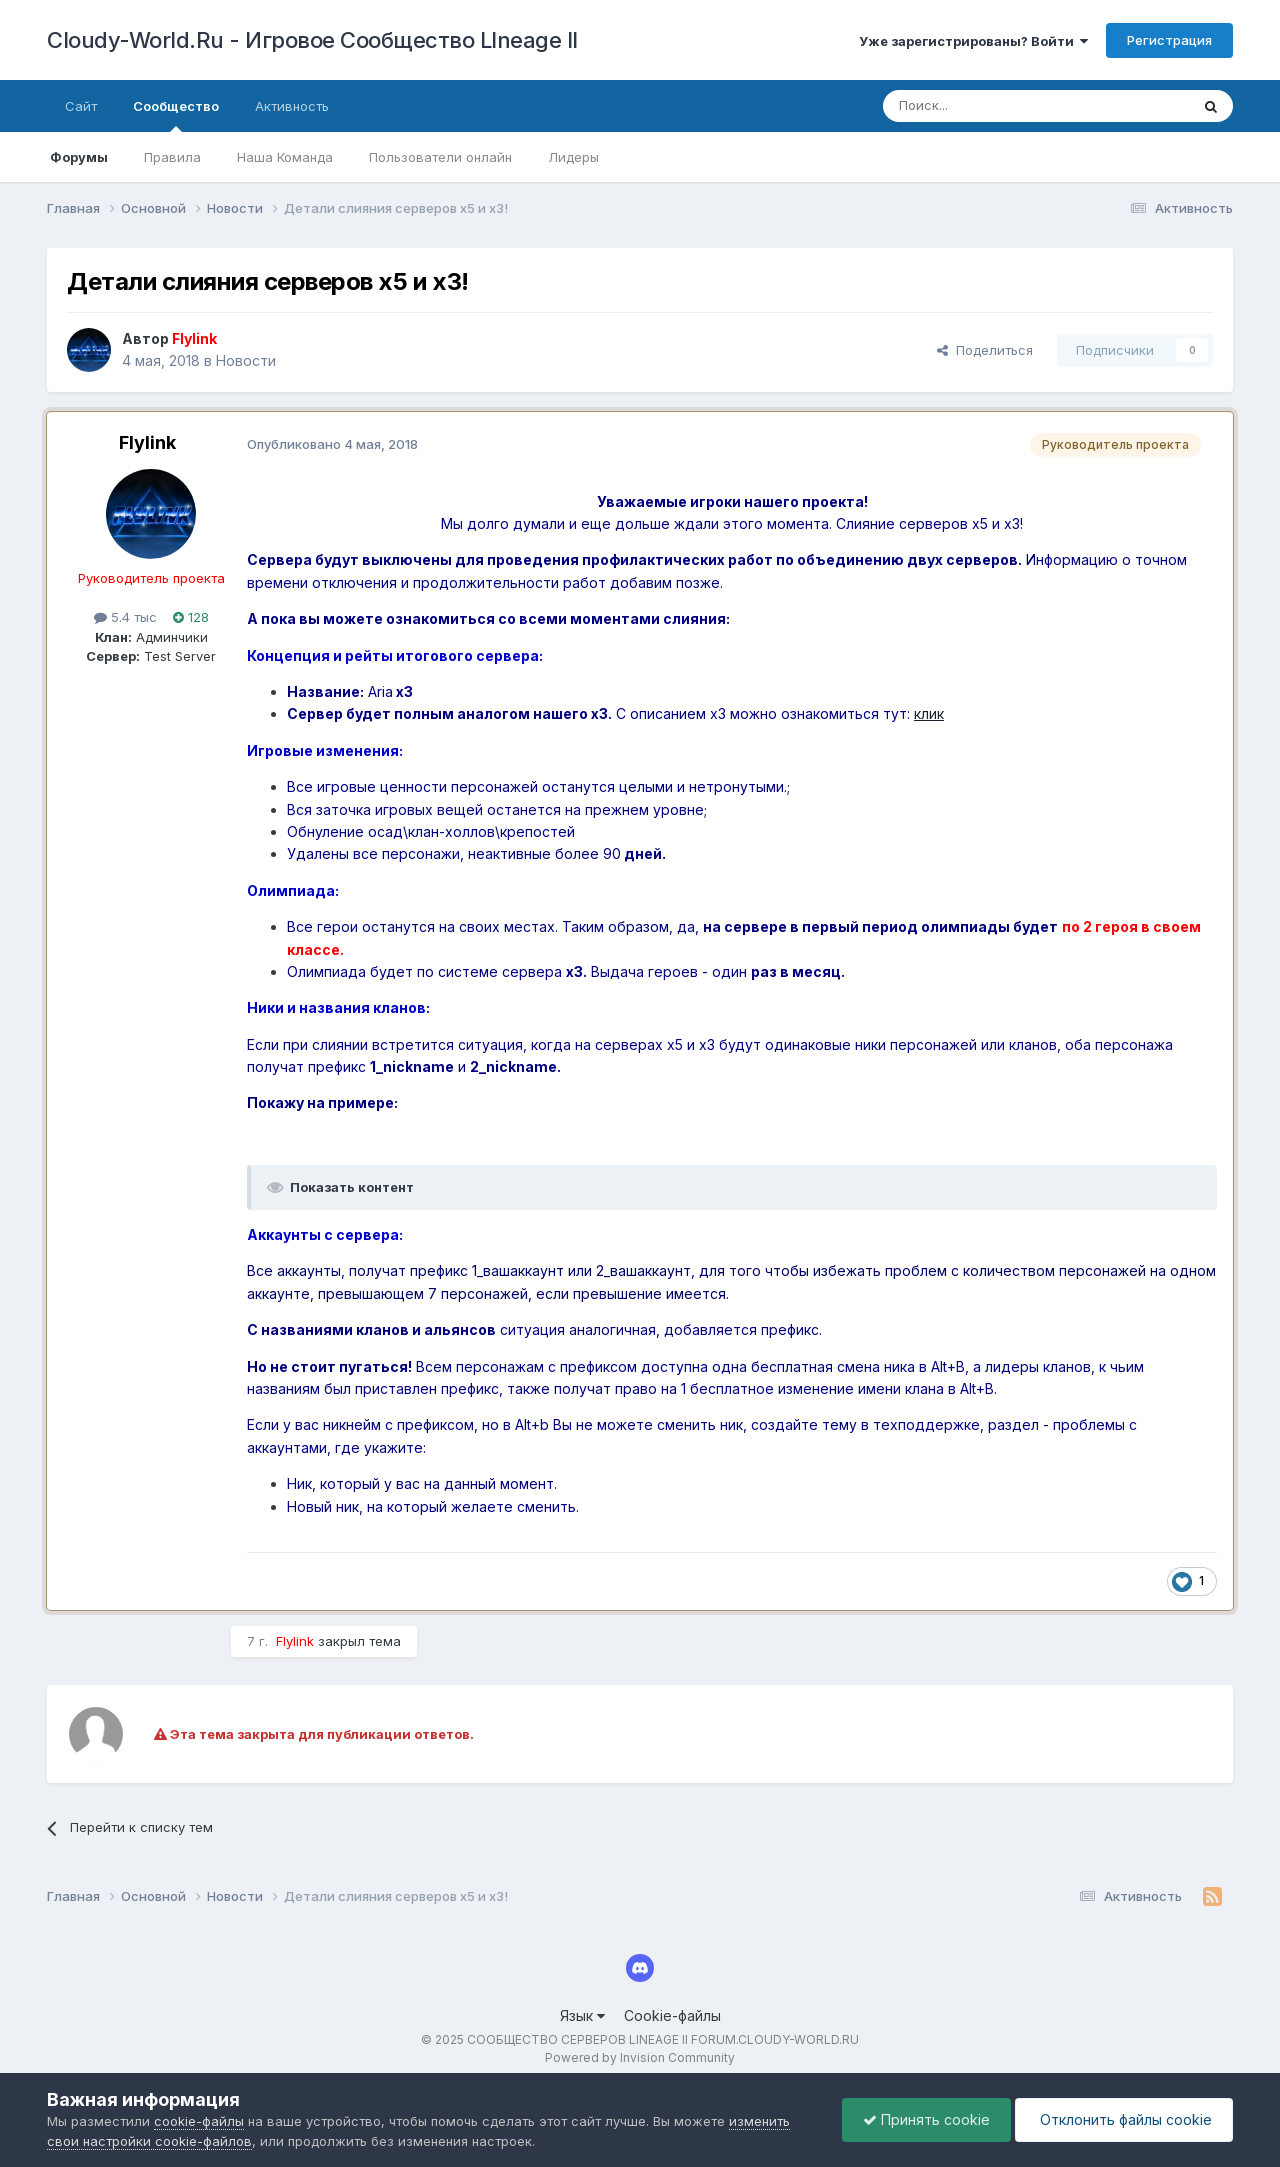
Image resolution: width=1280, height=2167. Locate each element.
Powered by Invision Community (640, 2057)
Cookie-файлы (672, 2015)
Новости (246, 360)
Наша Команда (285, 157)
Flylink (147, 442)
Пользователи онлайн (440, 157)
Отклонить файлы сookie (1124, 2119)
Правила (172, 157)
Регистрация (1169, 40)
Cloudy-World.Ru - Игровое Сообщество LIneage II (312, 40)
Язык (582, 2015)
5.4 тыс (125, 617)
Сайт (81, 106)
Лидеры (573, 157)
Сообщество (176, 115)
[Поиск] (990, 106)
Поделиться (985, 350)
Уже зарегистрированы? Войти (973, 41)
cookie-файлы (199, 2121)
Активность (292, 106)
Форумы (79, 157)
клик (929, 713)
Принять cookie (926, 2119)
